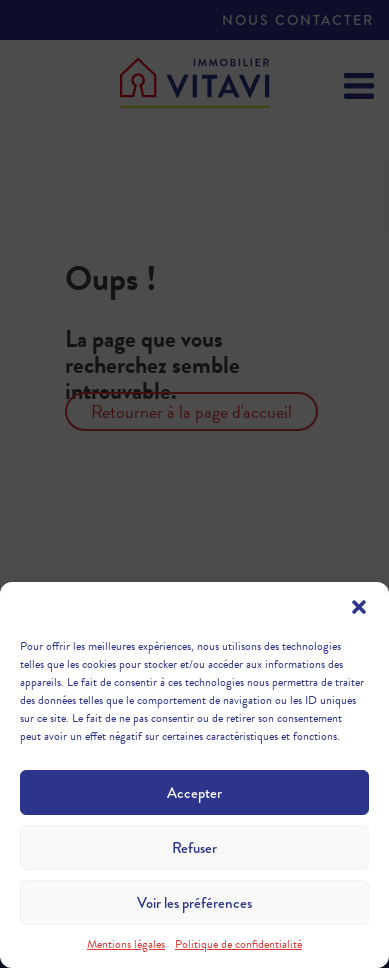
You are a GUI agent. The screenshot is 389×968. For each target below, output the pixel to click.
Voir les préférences (194, 903)
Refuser (194, 848)
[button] (359, 607)
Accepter (194, 793)
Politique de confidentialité (238, 944)
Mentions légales (126, 944)
